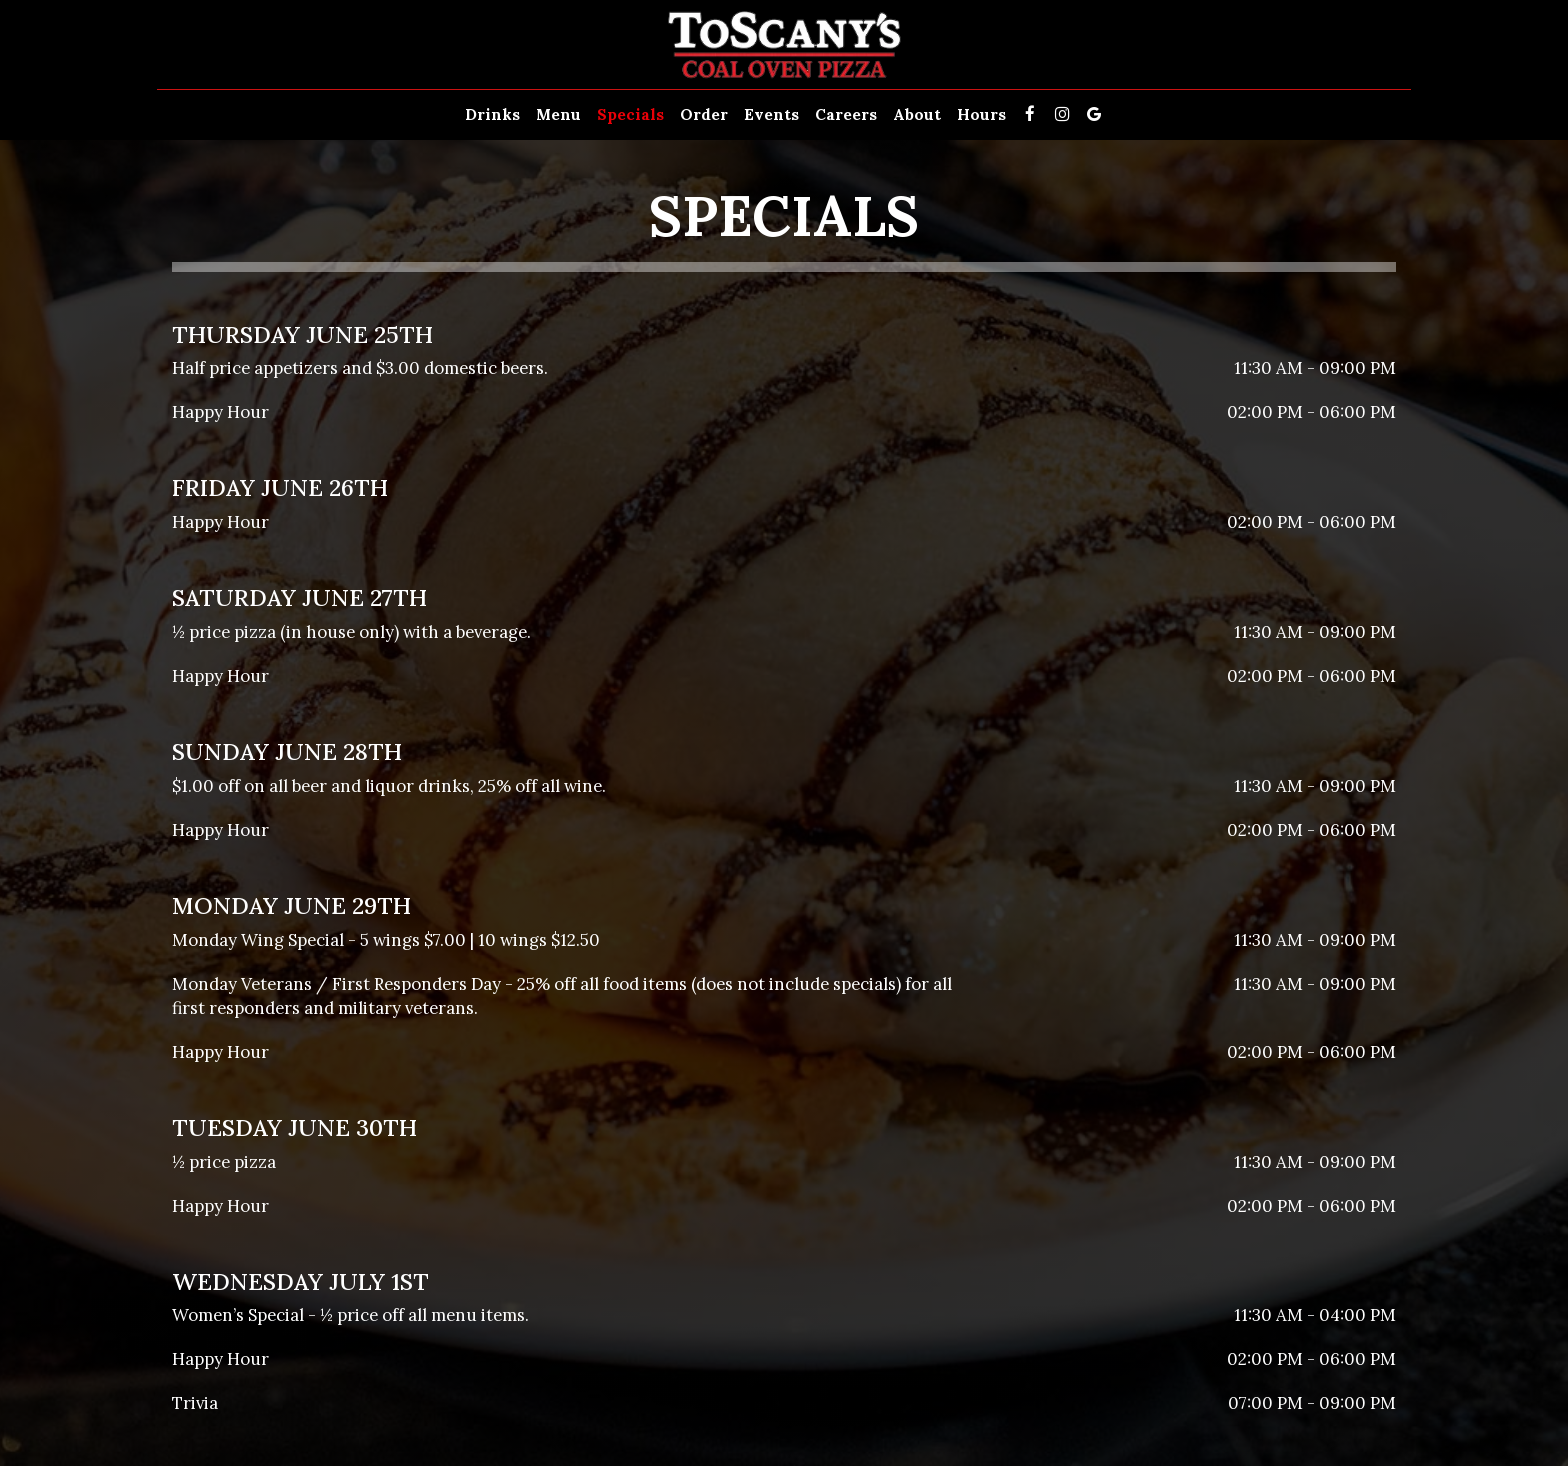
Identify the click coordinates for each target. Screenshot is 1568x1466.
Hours (981, 114)
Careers (846, 114)
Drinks (492, 114)
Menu (558, 114)
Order (704, 114)
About (917, 114)
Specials (630, 114)
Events (771, 114)
